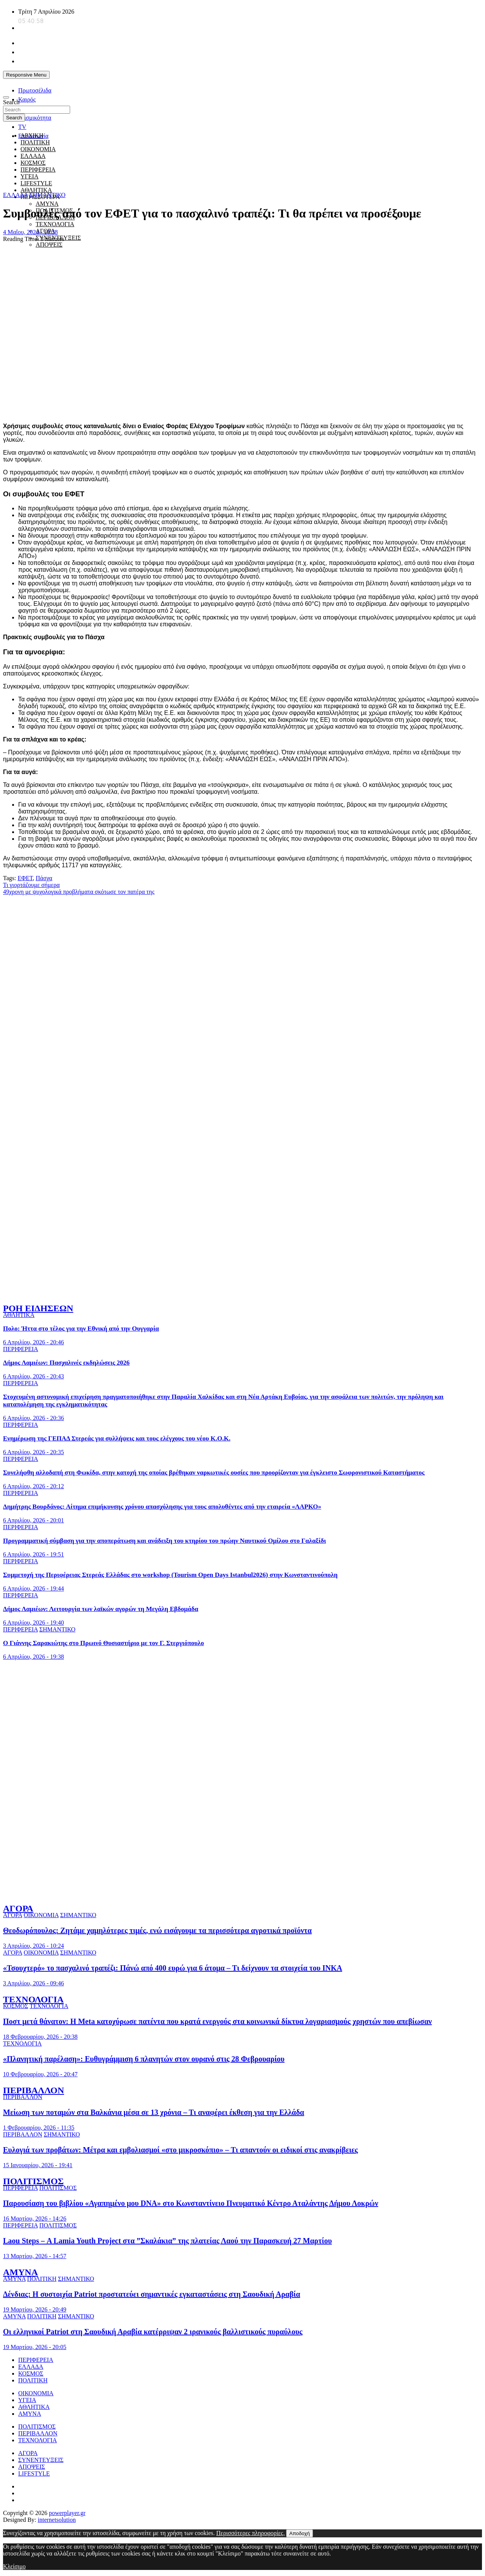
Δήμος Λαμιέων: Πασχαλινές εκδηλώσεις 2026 (66, 1362)
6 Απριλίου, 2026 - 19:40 (33, 1622)
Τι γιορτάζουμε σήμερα (31, 885)
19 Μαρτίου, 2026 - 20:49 (34, 2309)
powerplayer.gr (67, 2513)
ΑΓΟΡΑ (18, 1908)
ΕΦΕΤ (25, 878)
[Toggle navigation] (6, 97)
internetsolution (57, 2520)
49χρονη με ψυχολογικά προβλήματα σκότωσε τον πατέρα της (78, 891)
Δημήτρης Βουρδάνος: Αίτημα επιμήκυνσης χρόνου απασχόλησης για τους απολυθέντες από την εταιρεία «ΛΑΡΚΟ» (162, 1506)
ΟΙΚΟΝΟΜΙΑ (40, 1915)
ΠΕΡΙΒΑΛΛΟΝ (33, 2090)
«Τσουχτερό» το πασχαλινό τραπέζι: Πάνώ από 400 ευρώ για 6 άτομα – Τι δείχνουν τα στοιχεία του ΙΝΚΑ (172, 1968)
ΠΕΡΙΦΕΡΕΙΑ (20, 1349)
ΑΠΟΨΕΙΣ (49, 244)
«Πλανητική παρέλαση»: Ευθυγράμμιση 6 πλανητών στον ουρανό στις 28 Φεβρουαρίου (144, 2059)
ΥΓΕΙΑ (27, 2400)
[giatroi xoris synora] (141, 180)
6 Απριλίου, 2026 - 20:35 (33, 1452)
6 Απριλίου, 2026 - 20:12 (33, 1486)
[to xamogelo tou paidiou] (242, 1292)
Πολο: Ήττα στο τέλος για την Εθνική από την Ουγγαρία (81, 1328)
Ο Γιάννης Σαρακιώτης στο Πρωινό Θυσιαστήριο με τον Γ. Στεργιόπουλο (103, 1643)
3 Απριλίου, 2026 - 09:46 (33, 1983)
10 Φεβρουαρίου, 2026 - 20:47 (40, 2074)
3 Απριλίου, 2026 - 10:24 (33, 1946)
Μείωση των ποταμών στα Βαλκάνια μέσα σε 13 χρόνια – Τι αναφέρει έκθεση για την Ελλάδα (153, 2112)
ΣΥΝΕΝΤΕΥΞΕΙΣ (41, 2460)
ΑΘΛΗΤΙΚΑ (36, 190)
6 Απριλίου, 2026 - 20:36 (33, 1418)
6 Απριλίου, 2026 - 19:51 (33, 1554)
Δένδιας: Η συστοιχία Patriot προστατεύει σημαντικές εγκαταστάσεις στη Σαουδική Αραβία (151, 2294)
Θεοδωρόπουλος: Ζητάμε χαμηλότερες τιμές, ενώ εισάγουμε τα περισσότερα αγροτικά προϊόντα (157, 1930)
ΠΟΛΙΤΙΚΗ (35, 142)
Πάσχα (44, 878)
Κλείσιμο (14, 2566)
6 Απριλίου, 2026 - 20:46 (33, 1342)
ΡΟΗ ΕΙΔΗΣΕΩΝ (38, 1308)
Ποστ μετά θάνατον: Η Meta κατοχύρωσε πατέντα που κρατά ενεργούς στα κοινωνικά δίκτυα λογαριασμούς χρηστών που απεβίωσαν (217, 2021)
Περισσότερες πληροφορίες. (250, 2533)
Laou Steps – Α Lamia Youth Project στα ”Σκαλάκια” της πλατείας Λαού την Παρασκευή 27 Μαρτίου (167, 2241)
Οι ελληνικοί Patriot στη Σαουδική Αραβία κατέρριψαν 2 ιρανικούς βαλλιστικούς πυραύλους (152, 2331)
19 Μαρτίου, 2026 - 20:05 (34, 2347)
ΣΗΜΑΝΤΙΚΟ (48, 195)
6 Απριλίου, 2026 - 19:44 (33, 1588)
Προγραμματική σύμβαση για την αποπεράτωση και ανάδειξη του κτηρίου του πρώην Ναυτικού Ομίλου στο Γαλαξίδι (164, 1540)
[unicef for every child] (141, 84)
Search (11, 102)
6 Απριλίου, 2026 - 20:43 (33, 1376)
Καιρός (27, 99)
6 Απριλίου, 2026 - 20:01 (33, 1520)
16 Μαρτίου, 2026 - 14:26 (34, 2218)
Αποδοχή (299, 2533)
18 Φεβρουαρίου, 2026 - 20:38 (40, 2036)
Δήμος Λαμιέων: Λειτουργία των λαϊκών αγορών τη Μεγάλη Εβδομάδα (100, 1609)
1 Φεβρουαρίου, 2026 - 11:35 (38, 2127)
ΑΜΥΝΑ (47, 203)
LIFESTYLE (34, 2473)
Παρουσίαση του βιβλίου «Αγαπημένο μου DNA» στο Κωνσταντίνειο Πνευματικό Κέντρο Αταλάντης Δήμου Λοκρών (190, 2203)
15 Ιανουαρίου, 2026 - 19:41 (37, 2165)
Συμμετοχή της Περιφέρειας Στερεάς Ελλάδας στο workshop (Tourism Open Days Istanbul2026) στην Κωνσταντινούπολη (170, 1574)
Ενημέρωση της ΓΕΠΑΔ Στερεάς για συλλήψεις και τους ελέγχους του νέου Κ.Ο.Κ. (116, 1438)
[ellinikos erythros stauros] (242, 1743)
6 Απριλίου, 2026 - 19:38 (33, 1656)
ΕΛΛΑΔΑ (15, 195)
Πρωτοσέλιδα (35, 90)
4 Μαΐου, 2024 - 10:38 (30, 232)
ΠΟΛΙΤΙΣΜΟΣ (33, 2181)
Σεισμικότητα (34, 117)
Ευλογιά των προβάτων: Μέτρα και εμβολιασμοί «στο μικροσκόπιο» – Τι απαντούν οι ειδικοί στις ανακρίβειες (180, 2150)
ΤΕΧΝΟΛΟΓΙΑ (55, 224)
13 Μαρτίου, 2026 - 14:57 (34, 2256)
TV (22, 127)
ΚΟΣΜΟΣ (15, 2006)
